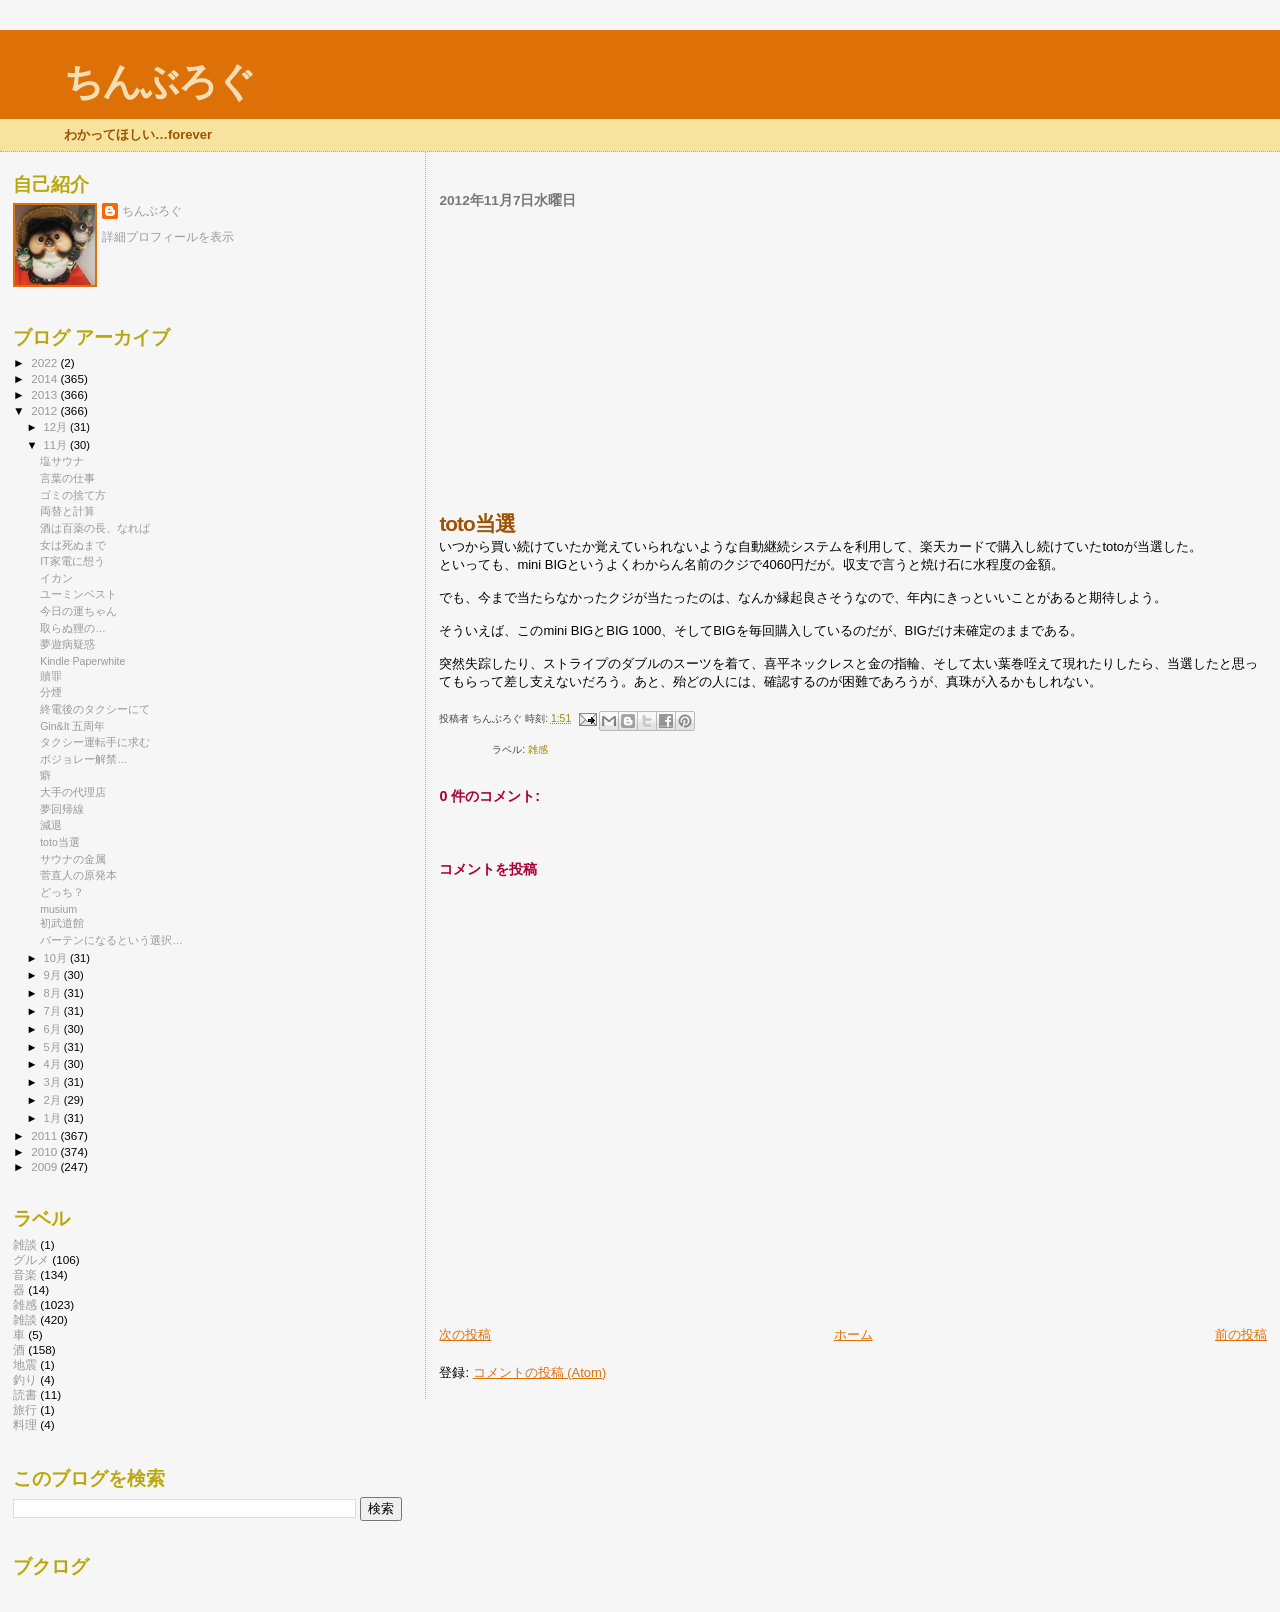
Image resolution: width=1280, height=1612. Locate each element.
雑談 (25, 1244)
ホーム (853, 1334)
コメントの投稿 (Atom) (540, 1372)
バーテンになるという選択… (111, 940)
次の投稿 (465, 1334)
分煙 (51, 692)
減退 (51, 825)
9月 (54, 975)
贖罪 (51, 676)
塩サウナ (62, 461)
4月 (54, 1064)
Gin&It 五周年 (72, 726)
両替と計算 (67, 511)
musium (58, 909)
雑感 (538, 749)
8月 (54, 993)
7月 (54, 1011)
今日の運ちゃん (78, 611)
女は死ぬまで (73, 545)
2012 (45, 410)
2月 (54, 1100)
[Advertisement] (853, 360)
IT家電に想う (72, 561)
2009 (45, 1166)
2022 (45, 362)
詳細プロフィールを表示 (168, 237)
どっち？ (62, 892)
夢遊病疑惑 (67, 644)
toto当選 (60, 842)
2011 (45, 1135)
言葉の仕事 (67, 478)
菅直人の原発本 (78, 875)
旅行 (25, 1409)
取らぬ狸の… (73, 628)
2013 (45, 394)
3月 (54, 1082)
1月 (54, 1118)
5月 (54, 1047)
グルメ (31, 1259)
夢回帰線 (62, 809)
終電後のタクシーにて (95, 709)
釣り (25, 1379)
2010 (45, 1151)
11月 (57, 445)
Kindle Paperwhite (82, 661)
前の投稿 (1241, 1334)
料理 (25, 1424)
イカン (56, 578)
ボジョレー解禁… (84, 759)
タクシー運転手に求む (95, 742)
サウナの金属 (73, 859)
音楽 (25, 1274)
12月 (57, 427)
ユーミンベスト (78, 594)
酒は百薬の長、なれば (95, 528)
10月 (57, 958)
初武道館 (62, 923)
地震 (25, 1364)
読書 (25, 1394)
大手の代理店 (73, 792)
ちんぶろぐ (159, 81)
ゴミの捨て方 (73, 495)
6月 (54, 1029)
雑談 (25, 1319)
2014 (45, 378)
